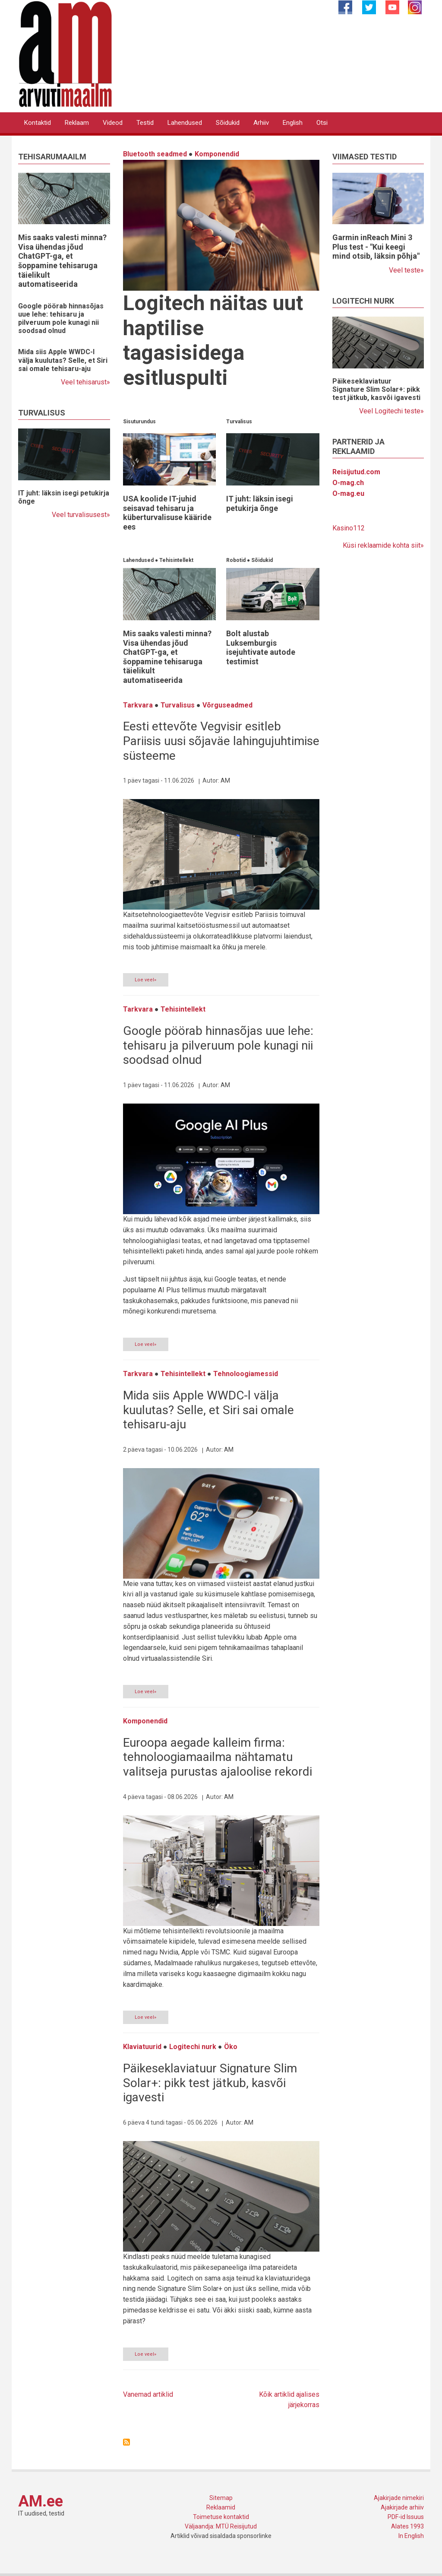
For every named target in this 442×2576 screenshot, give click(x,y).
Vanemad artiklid (148, 2394)
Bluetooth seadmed (155, 154)
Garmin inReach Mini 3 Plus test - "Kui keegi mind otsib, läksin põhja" (376, 246)
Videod (113, 123)
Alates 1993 (407, 2526)
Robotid (236, 560)
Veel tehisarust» (85, 382)
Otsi (322, 123)
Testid (145, 123)
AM (225, 780)
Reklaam (77, 123)
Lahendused (184, 123)
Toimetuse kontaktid (221, 2516)
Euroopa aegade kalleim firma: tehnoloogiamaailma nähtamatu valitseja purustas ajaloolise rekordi (217, 1757)
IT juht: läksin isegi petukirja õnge (259, 503)
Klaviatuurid (142, 2047)
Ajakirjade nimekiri (399, 2497)
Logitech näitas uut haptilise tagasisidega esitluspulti (213, 340)
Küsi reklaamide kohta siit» (383, 545)
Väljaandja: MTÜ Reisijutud (221, 2526)
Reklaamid (220, 2507)
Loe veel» (145, 980)
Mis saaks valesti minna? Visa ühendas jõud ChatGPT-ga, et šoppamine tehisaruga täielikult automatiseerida (62, 261)
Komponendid (217, 154)
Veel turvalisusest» (81, 515)
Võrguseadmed (227, 705)
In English (411, 2535)
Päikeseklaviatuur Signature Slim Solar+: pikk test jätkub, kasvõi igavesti (210, 2082)
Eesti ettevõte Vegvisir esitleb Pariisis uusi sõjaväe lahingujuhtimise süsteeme (221, 740)
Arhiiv (261, 123)
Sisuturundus (139, 422)
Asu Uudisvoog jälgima (126, 2442)
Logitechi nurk (192, 2047)
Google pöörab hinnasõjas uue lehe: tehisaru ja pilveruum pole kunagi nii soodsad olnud (61, 318)
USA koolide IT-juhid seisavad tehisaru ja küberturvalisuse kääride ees (167, 512)
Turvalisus (239, 422)
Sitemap (221, 2497)
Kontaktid (37, 123)
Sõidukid (228, 123)
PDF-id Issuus (406, 2516)
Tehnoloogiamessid (245, 1374)
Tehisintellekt (176, 560)
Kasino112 (348, 528)
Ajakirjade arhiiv (402, 2507)
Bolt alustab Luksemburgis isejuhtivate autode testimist (260, 647)
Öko (230, 2047)
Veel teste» (406, 270)
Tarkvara (138, 705)
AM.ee (40, 2501)
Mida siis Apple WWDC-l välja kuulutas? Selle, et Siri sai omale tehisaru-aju (62, 360)
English (293, 123)
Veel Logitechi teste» (391, 411)
